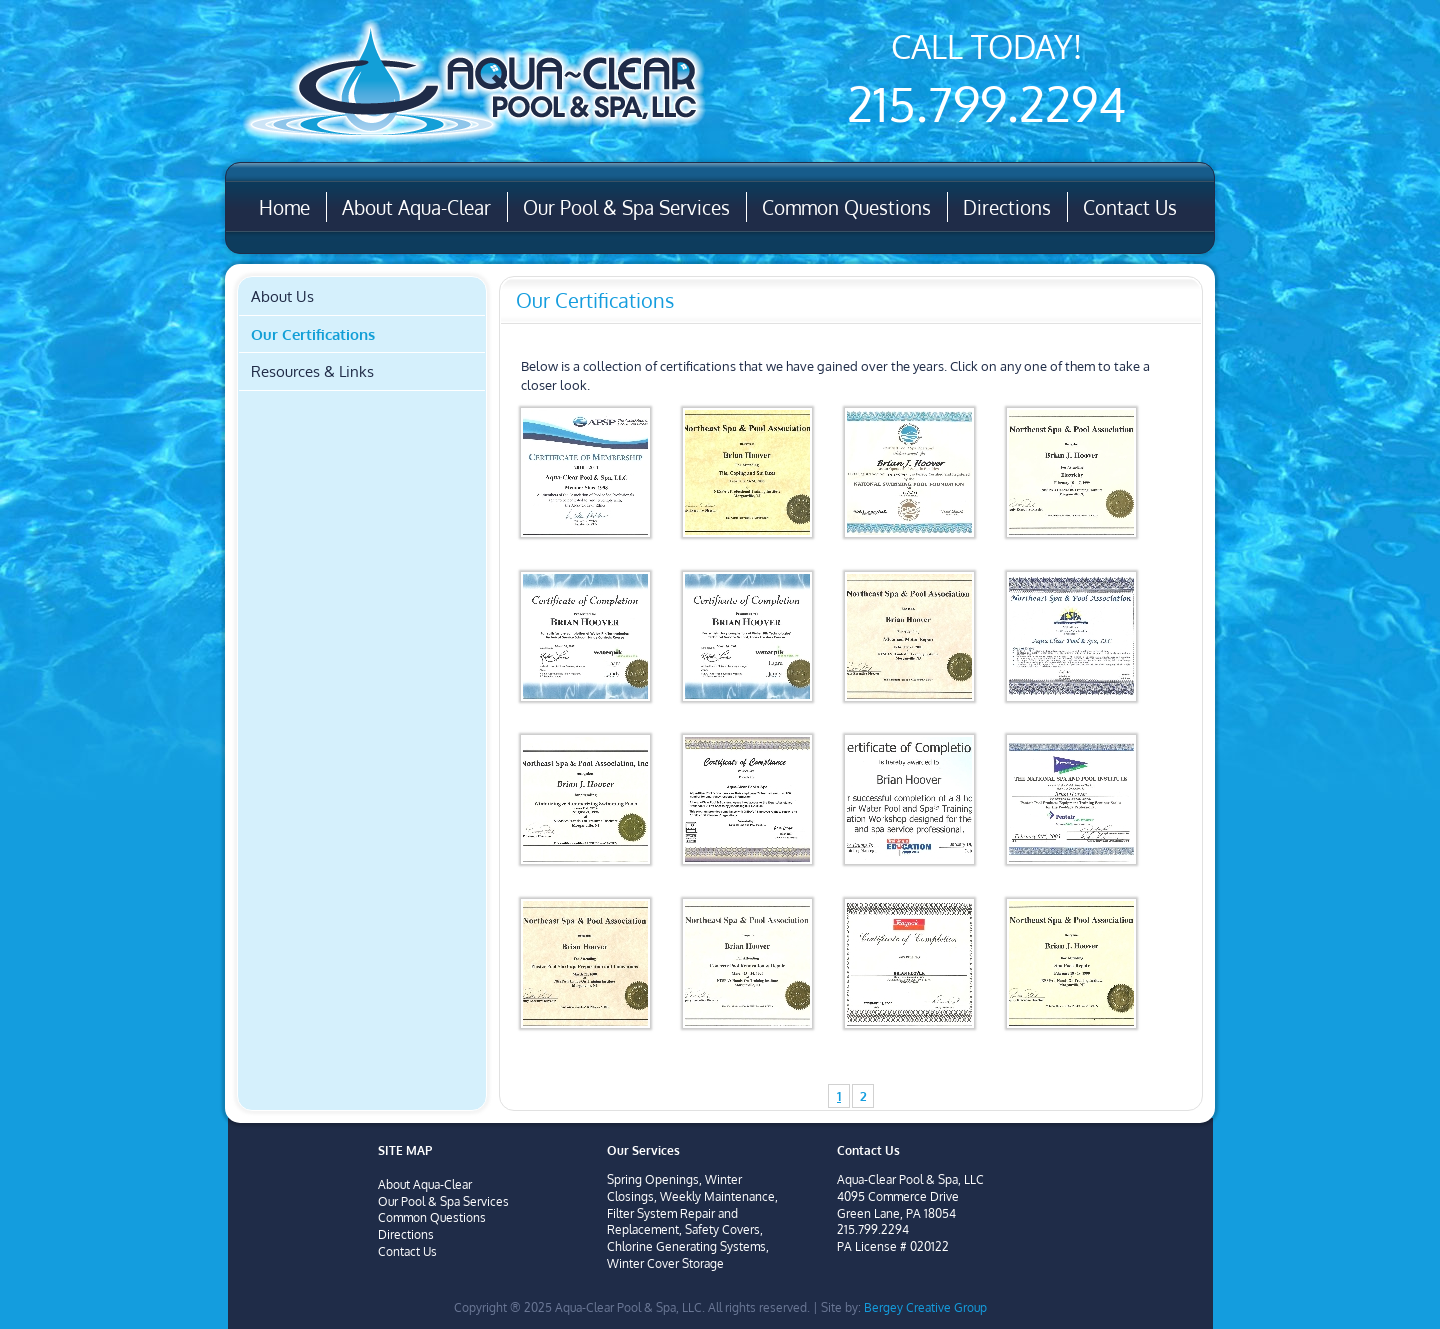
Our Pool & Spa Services (626, 207)
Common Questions (846, 207)
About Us (282, 296)
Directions (1007, 207)
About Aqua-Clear (416, 207)
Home (284, 207)
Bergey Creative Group (925, 1307)
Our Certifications (313, 334)
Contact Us (1130, 207)
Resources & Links (312, 371)
